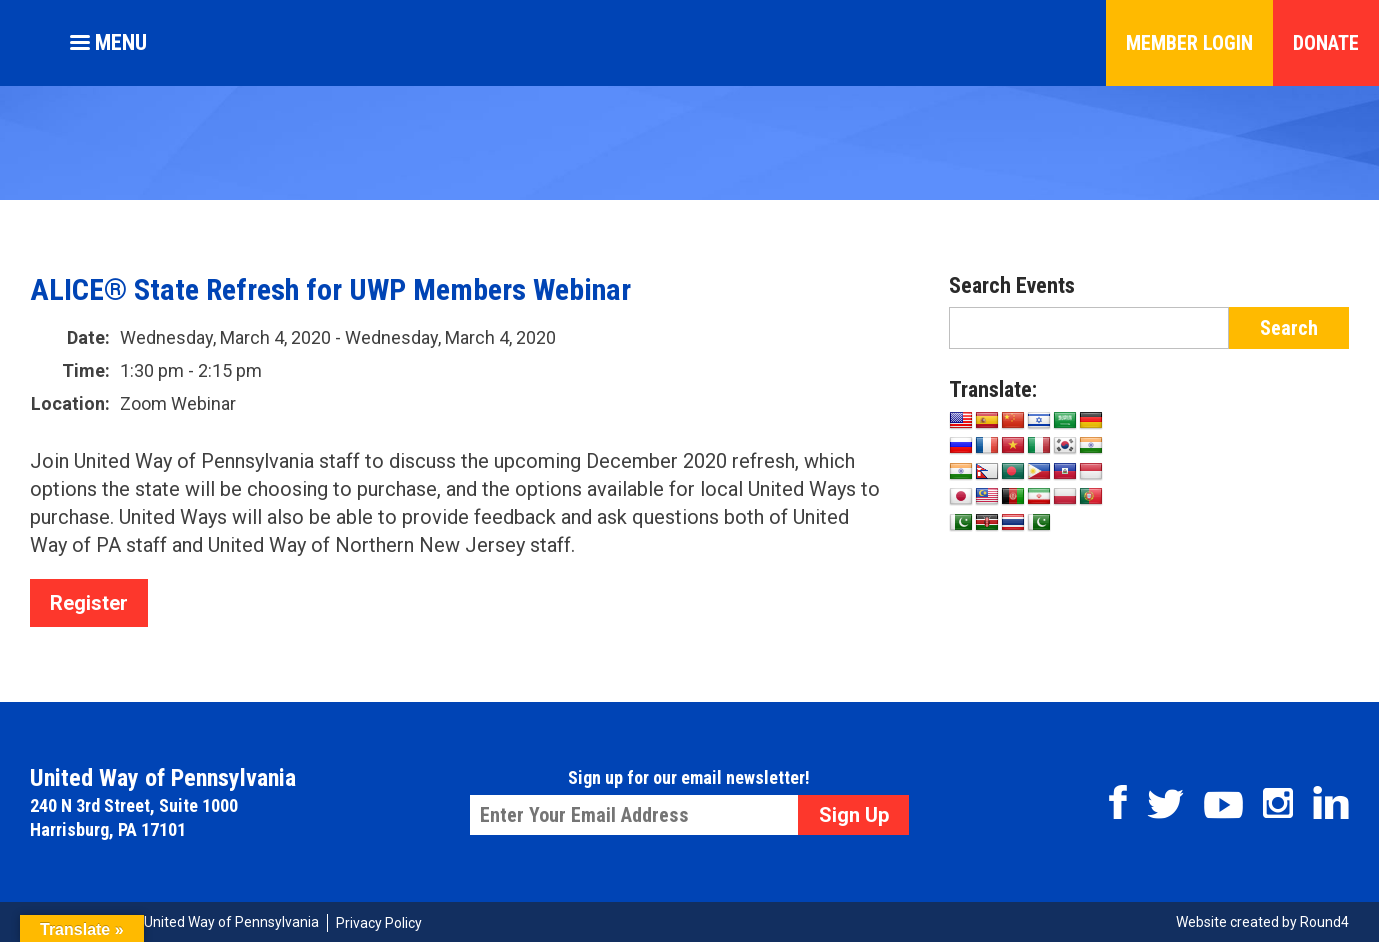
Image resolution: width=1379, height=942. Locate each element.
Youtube (1223, 805)
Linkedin (1331, 802)
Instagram (1278, 803)
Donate (1326, 43)
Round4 (1324, 922)
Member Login (1189, 43)
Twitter (1165, 804)
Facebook (1118, 802)
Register (89, 603)
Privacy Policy (379, 923)
